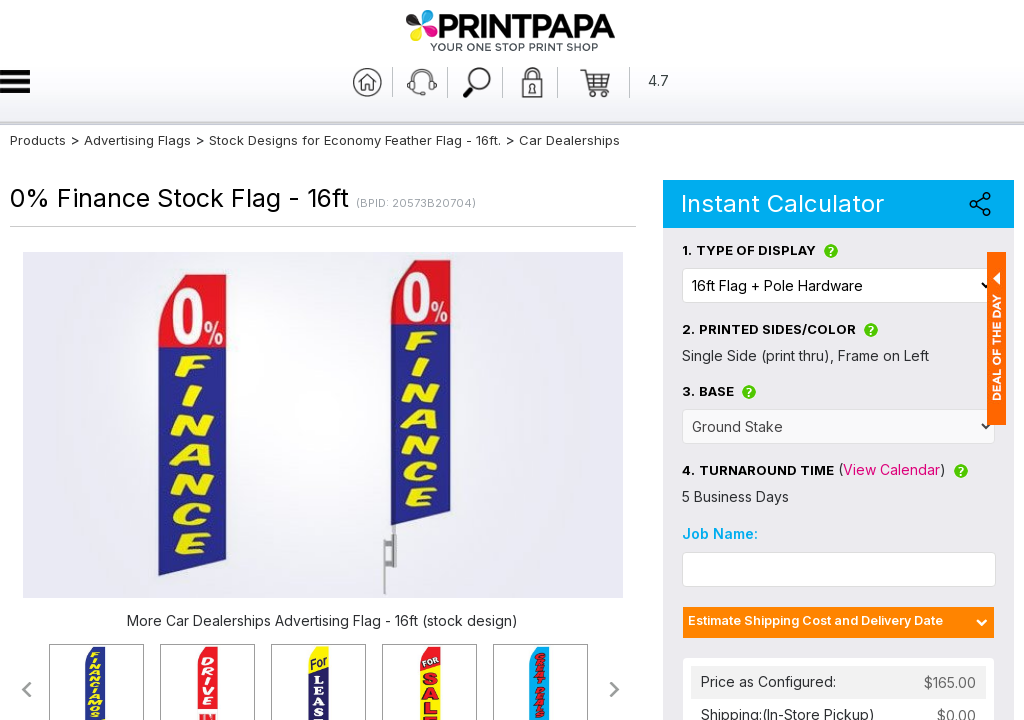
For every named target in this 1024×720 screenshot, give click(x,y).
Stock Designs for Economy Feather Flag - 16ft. (355, 140)
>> (615, 689)
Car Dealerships (569, 140)
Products (38, 140)
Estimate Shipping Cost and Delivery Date (815, 620)
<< (25, 689)
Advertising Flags (137, 140)
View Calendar (891, 469)
